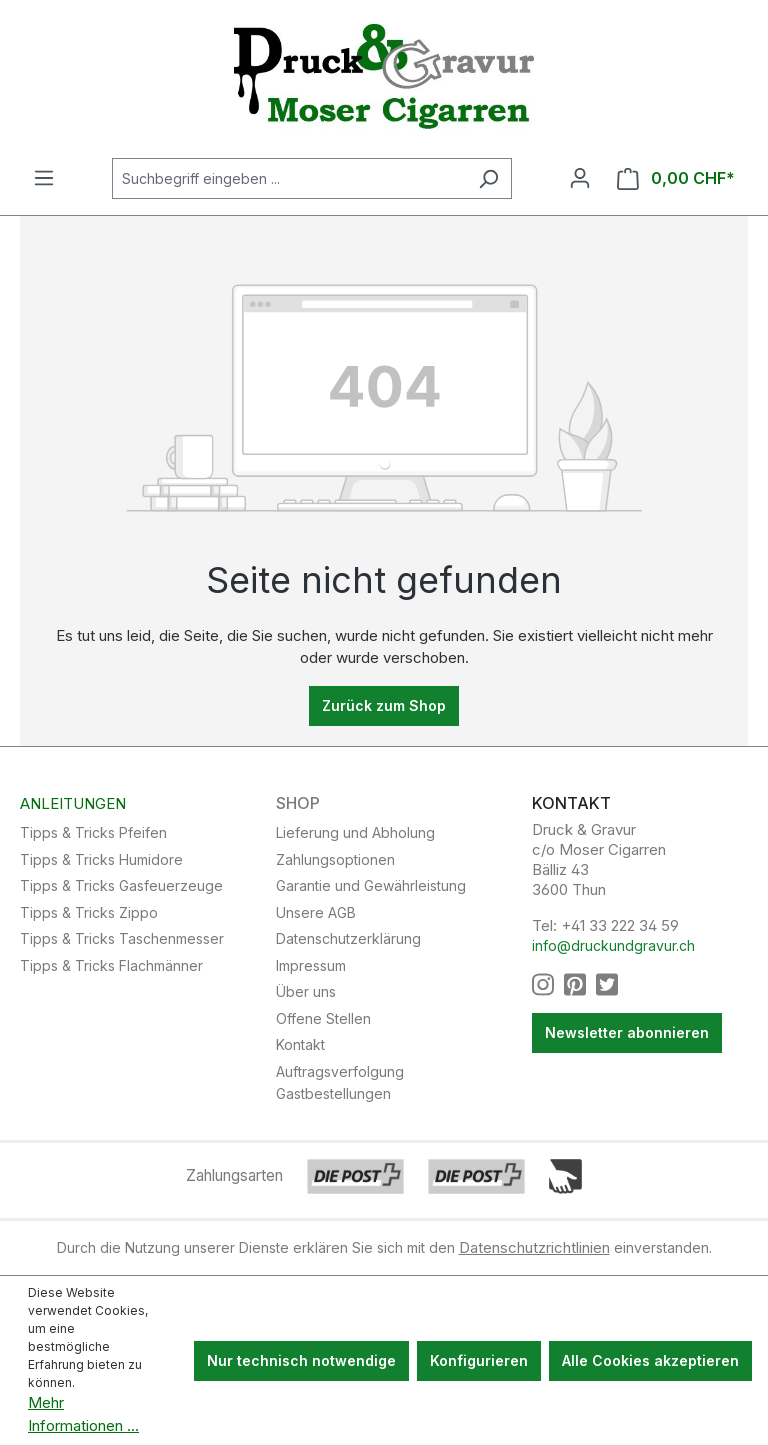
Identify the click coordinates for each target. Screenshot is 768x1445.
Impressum (311, 965)
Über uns (306, 991)
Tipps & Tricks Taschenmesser (122, 938)
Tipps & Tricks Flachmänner (111, 965)
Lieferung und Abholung (355, 832)
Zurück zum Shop (384, 705)
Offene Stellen (323, 1018)
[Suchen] (488, 178)
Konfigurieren (479, 1360)
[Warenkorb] (676, 178)
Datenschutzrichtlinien (534, 1247)
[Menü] (44, 178)
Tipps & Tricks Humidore (101, 859)
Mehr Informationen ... (83, 1414)
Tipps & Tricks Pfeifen (93, 832)
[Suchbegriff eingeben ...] (289, 178)
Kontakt (300, 1044)
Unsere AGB (316, 912)
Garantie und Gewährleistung (371, 885)
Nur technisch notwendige (301, 1360)
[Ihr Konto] (580, 178)
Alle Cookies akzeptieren (650, 1360)
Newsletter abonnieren (627, 1032)
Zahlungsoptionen (335, 859)
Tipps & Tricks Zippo (89, 912)
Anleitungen (73, 804)
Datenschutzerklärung (348, 938)
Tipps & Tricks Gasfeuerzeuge (121, 885)
